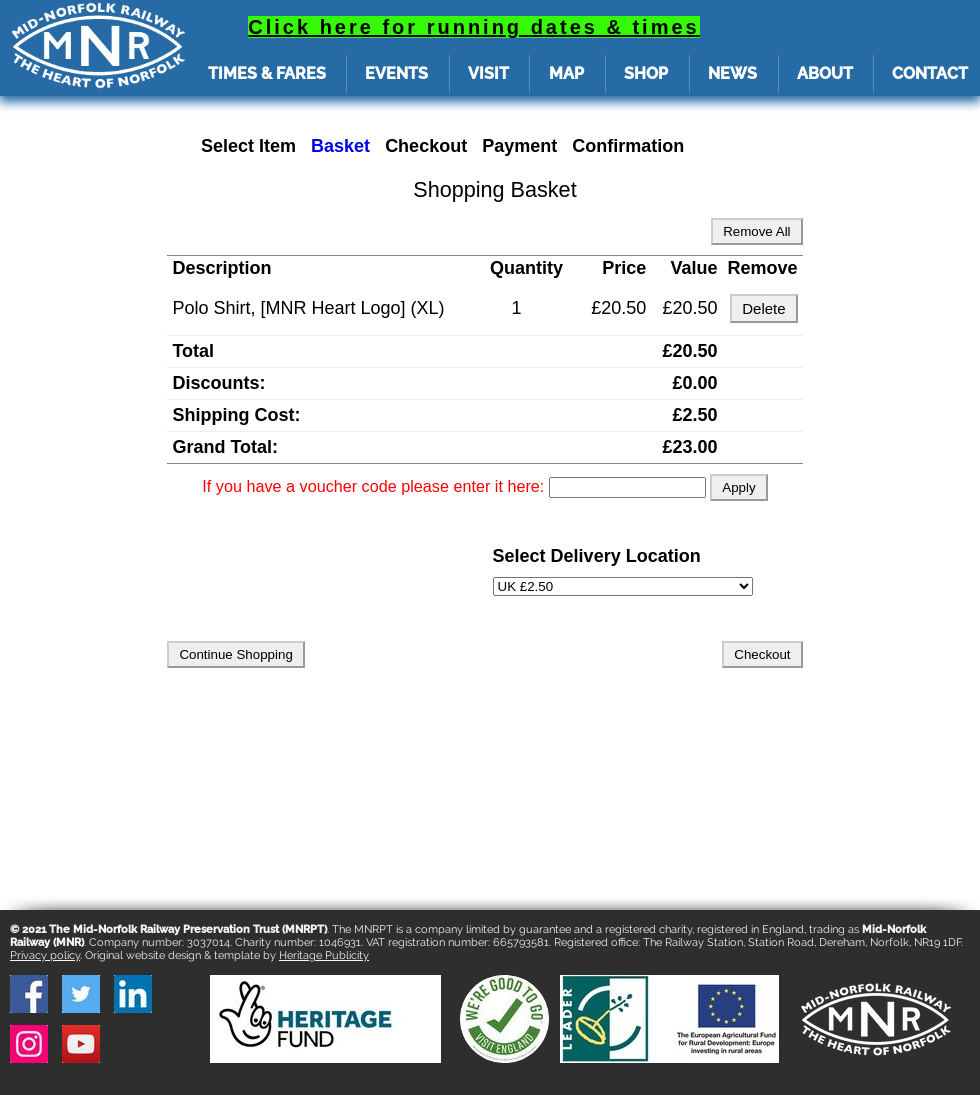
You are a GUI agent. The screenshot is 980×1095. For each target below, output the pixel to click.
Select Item (248, 146)
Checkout (426, 146)
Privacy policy (45, 955)
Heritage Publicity (324, 955)
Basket (340, 146)
